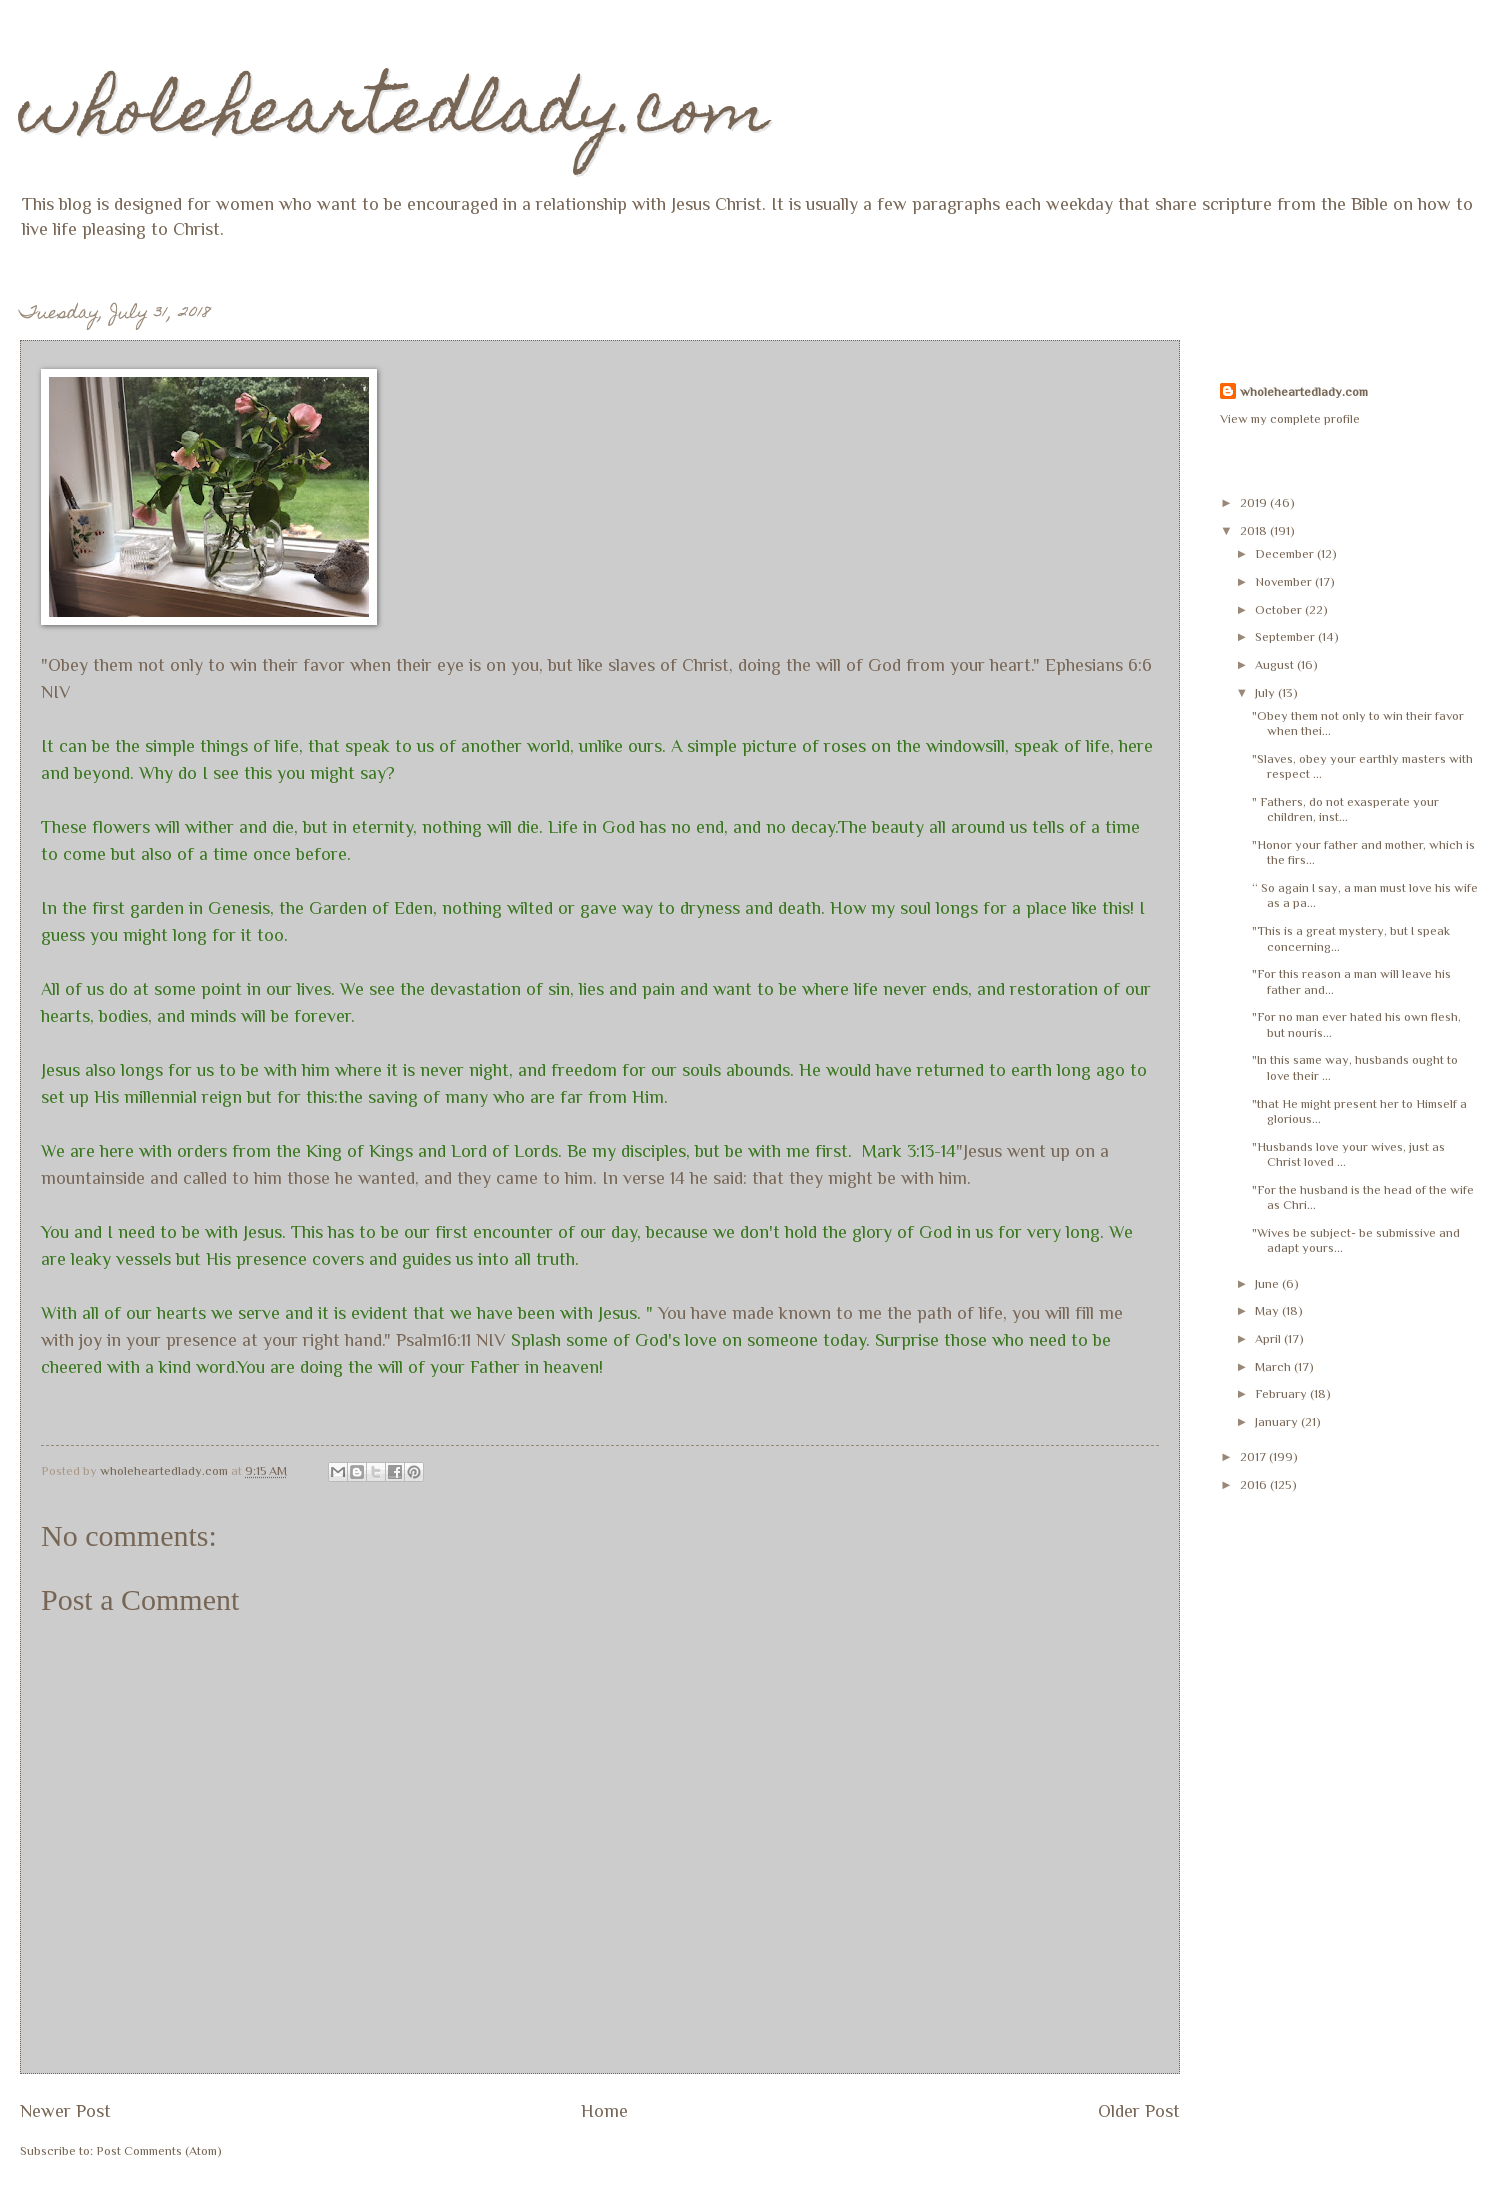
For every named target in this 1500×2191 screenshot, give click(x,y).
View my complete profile (1290, 418)
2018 (1255, 530)
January (1278, 1421)
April (1269, 1338)
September (1286, 636)
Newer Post (65, 2111)
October (1280, 609)
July (1266, 692)
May (1268, 1310)
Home (604, 2111)
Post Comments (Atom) (159, 2150)
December (1286, 553)
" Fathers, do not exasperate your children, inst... (1345, 809)
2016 (1255, 1484)
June (1268, 1283)
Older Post (1139, 2111)
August (1276, 664)
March (1274, 1366)
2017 (1254, 1456)
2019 (1255, 502)
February (1282, 1393)
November (1285, 581)
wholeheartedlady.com (394, 116)
